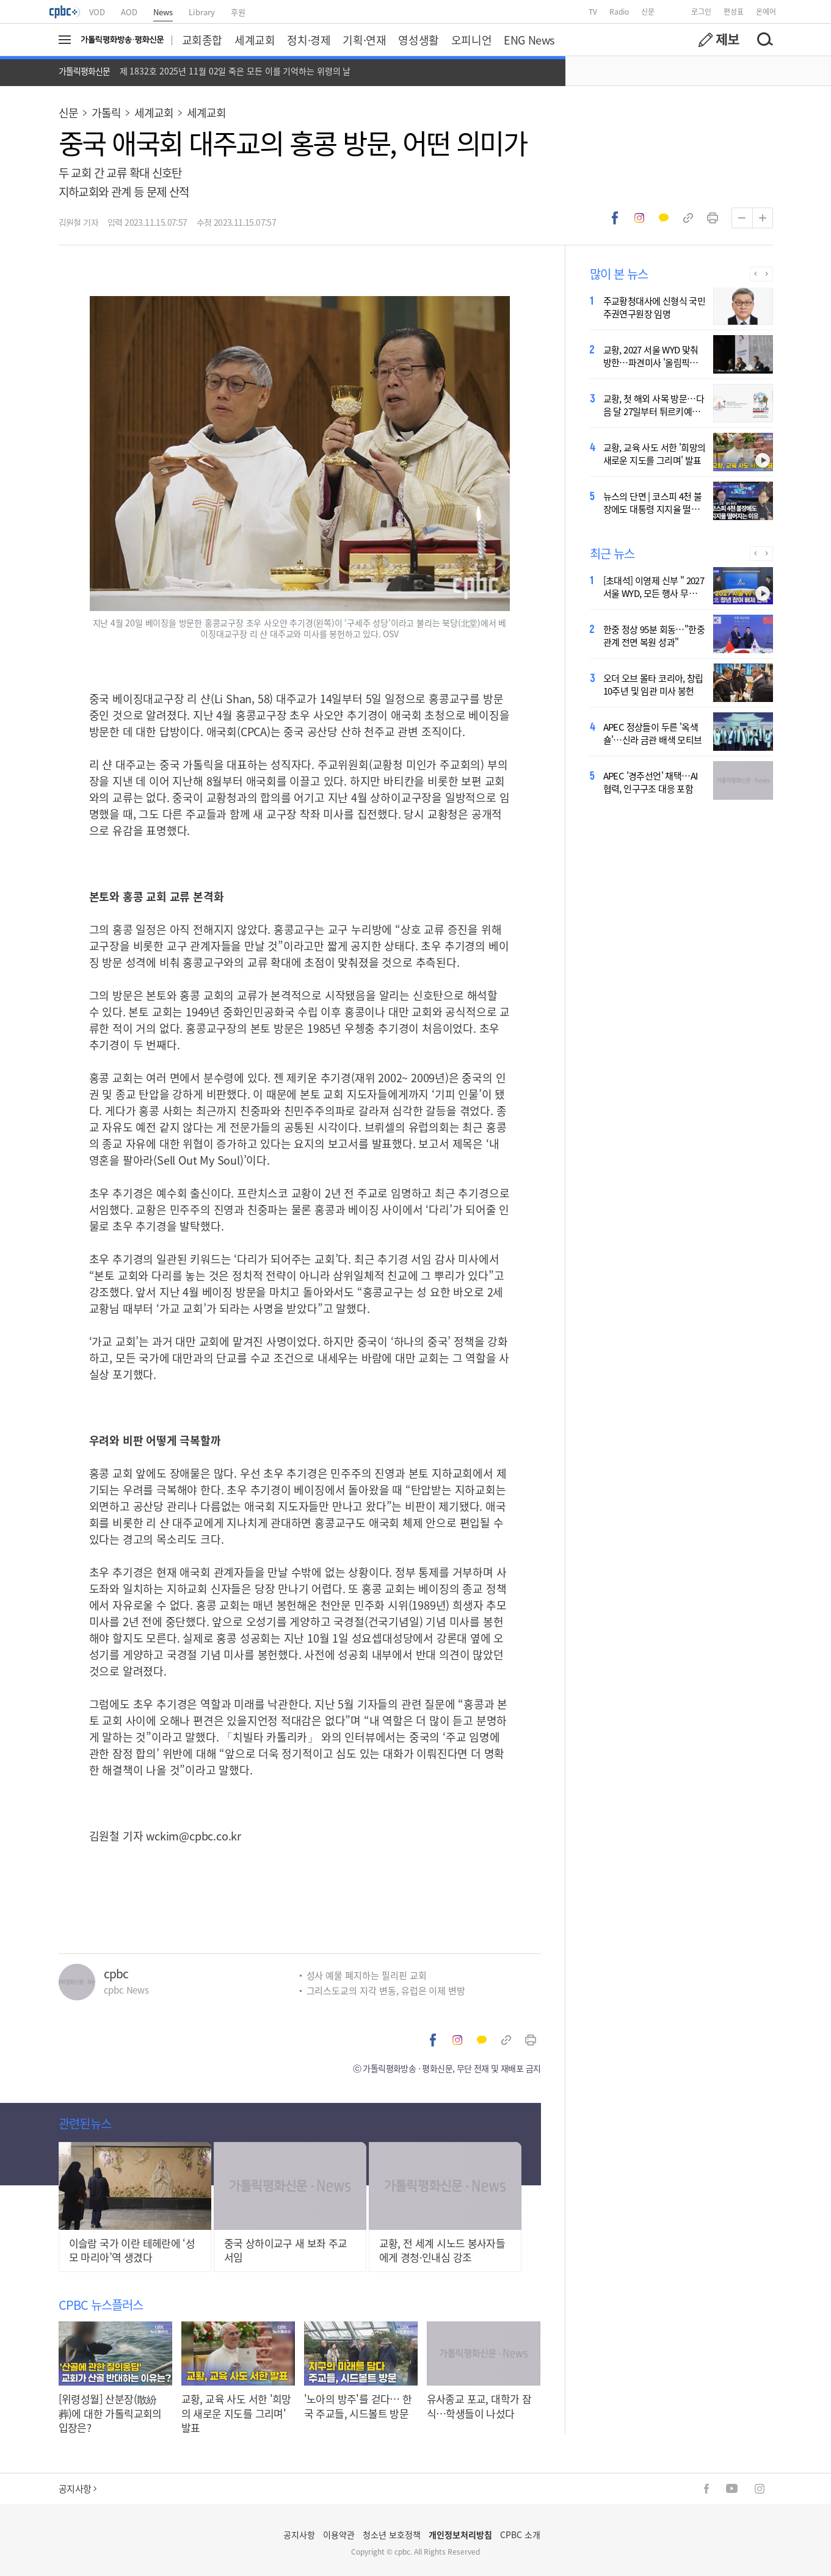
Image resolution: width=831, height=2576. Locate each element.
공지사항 (77, 2488)
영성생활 (418, 40)
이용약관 (339, 2534)
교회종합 (202, 40)
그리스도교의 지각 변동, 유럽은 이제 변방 (386, 1990)
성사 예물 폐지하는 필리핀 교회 (367, 1975)
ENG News (529, 40)
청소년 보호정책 (392, 2534)
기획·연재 (364, 40)
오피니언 (471, 40)
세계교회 (254, 40)
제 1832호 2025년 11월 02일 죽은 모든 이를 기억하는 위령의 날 (235, 71)
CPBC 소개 (520, 2534)
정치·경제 (308, 40)
